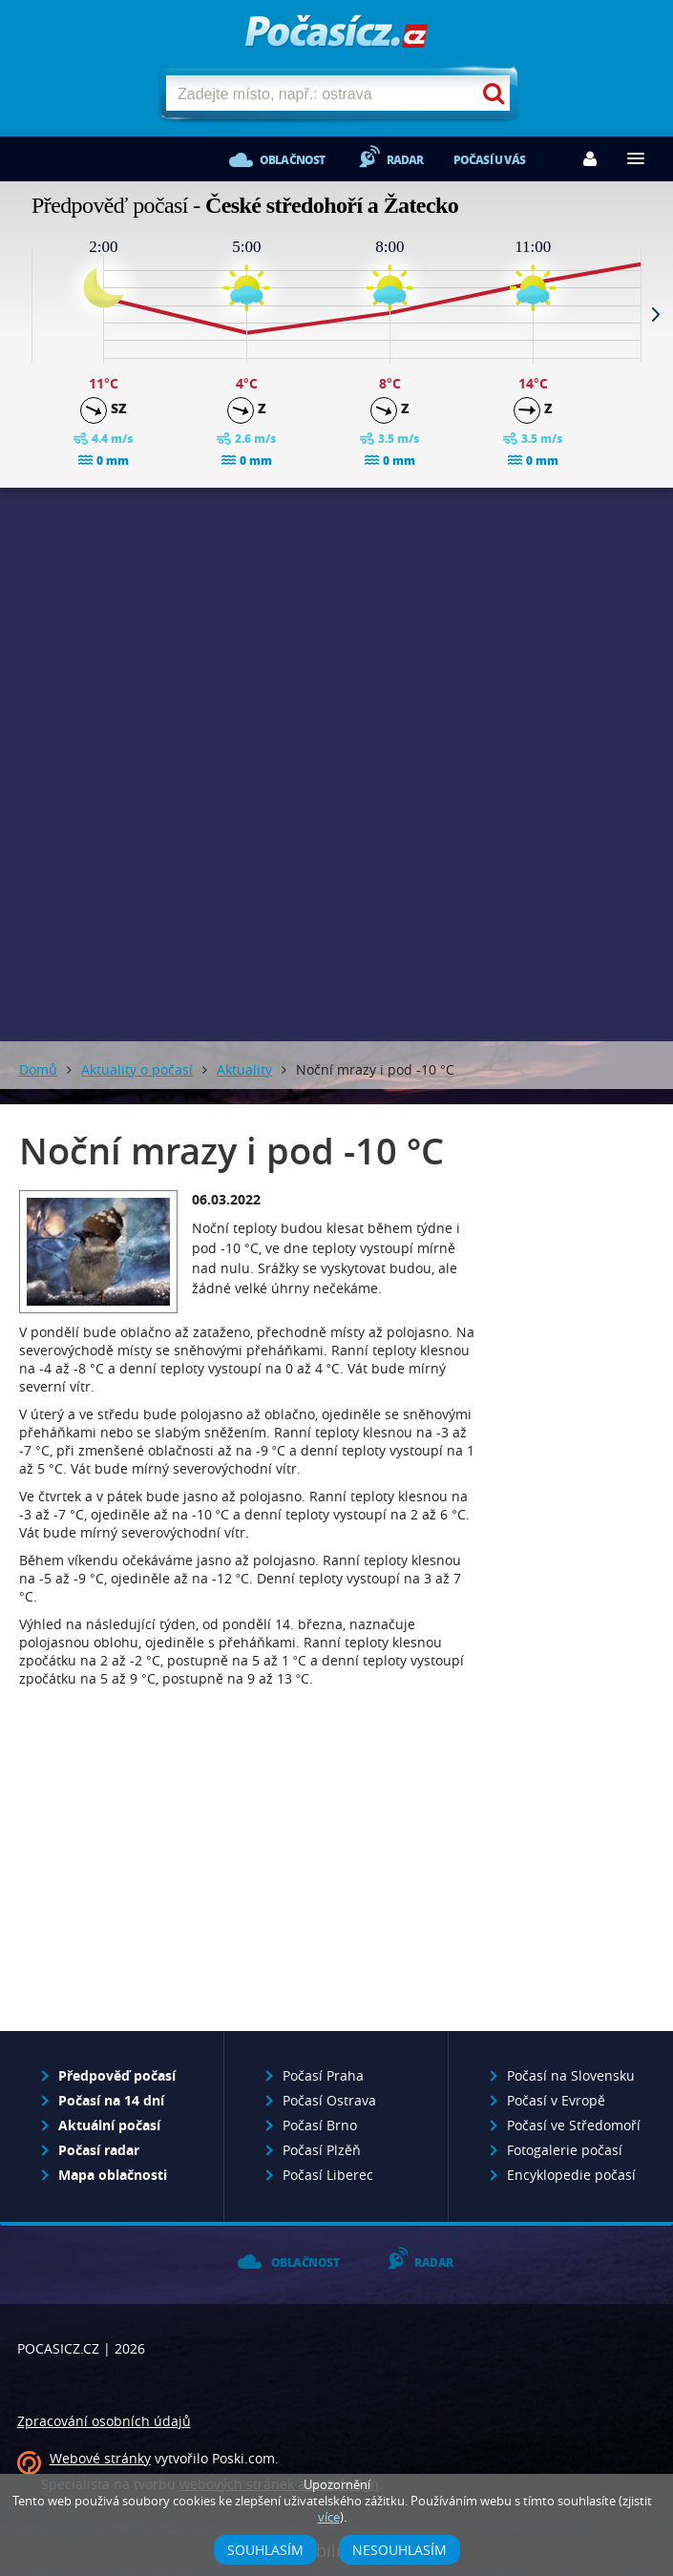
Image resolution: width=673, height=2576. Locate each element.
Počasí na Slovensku (571, 2075)
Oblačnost (293, 160)
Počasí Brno (320, 2125)
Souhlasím (265, 2550)
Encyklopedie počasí (571, 2175)
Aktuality (244, 1069)
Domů (38, 1069)
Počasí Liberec (328, 2175)
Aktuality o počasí (137, 1069)
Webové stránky (100, 2458)
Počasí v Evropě (556, 2100)
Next (655, 314)
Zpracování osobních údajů (104, 2421)
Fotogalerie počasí (564, 2150)
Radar (405, 160)
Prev (17, 314)
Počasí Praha (323, 2075)
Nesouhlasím (399, 2550)
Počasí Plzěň (322, 2150)
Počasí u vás (489, 160)
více (329, 2517)
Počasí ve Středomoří (574, 2125)
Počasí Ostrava (329, 2100)
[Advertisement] (336, 630)
